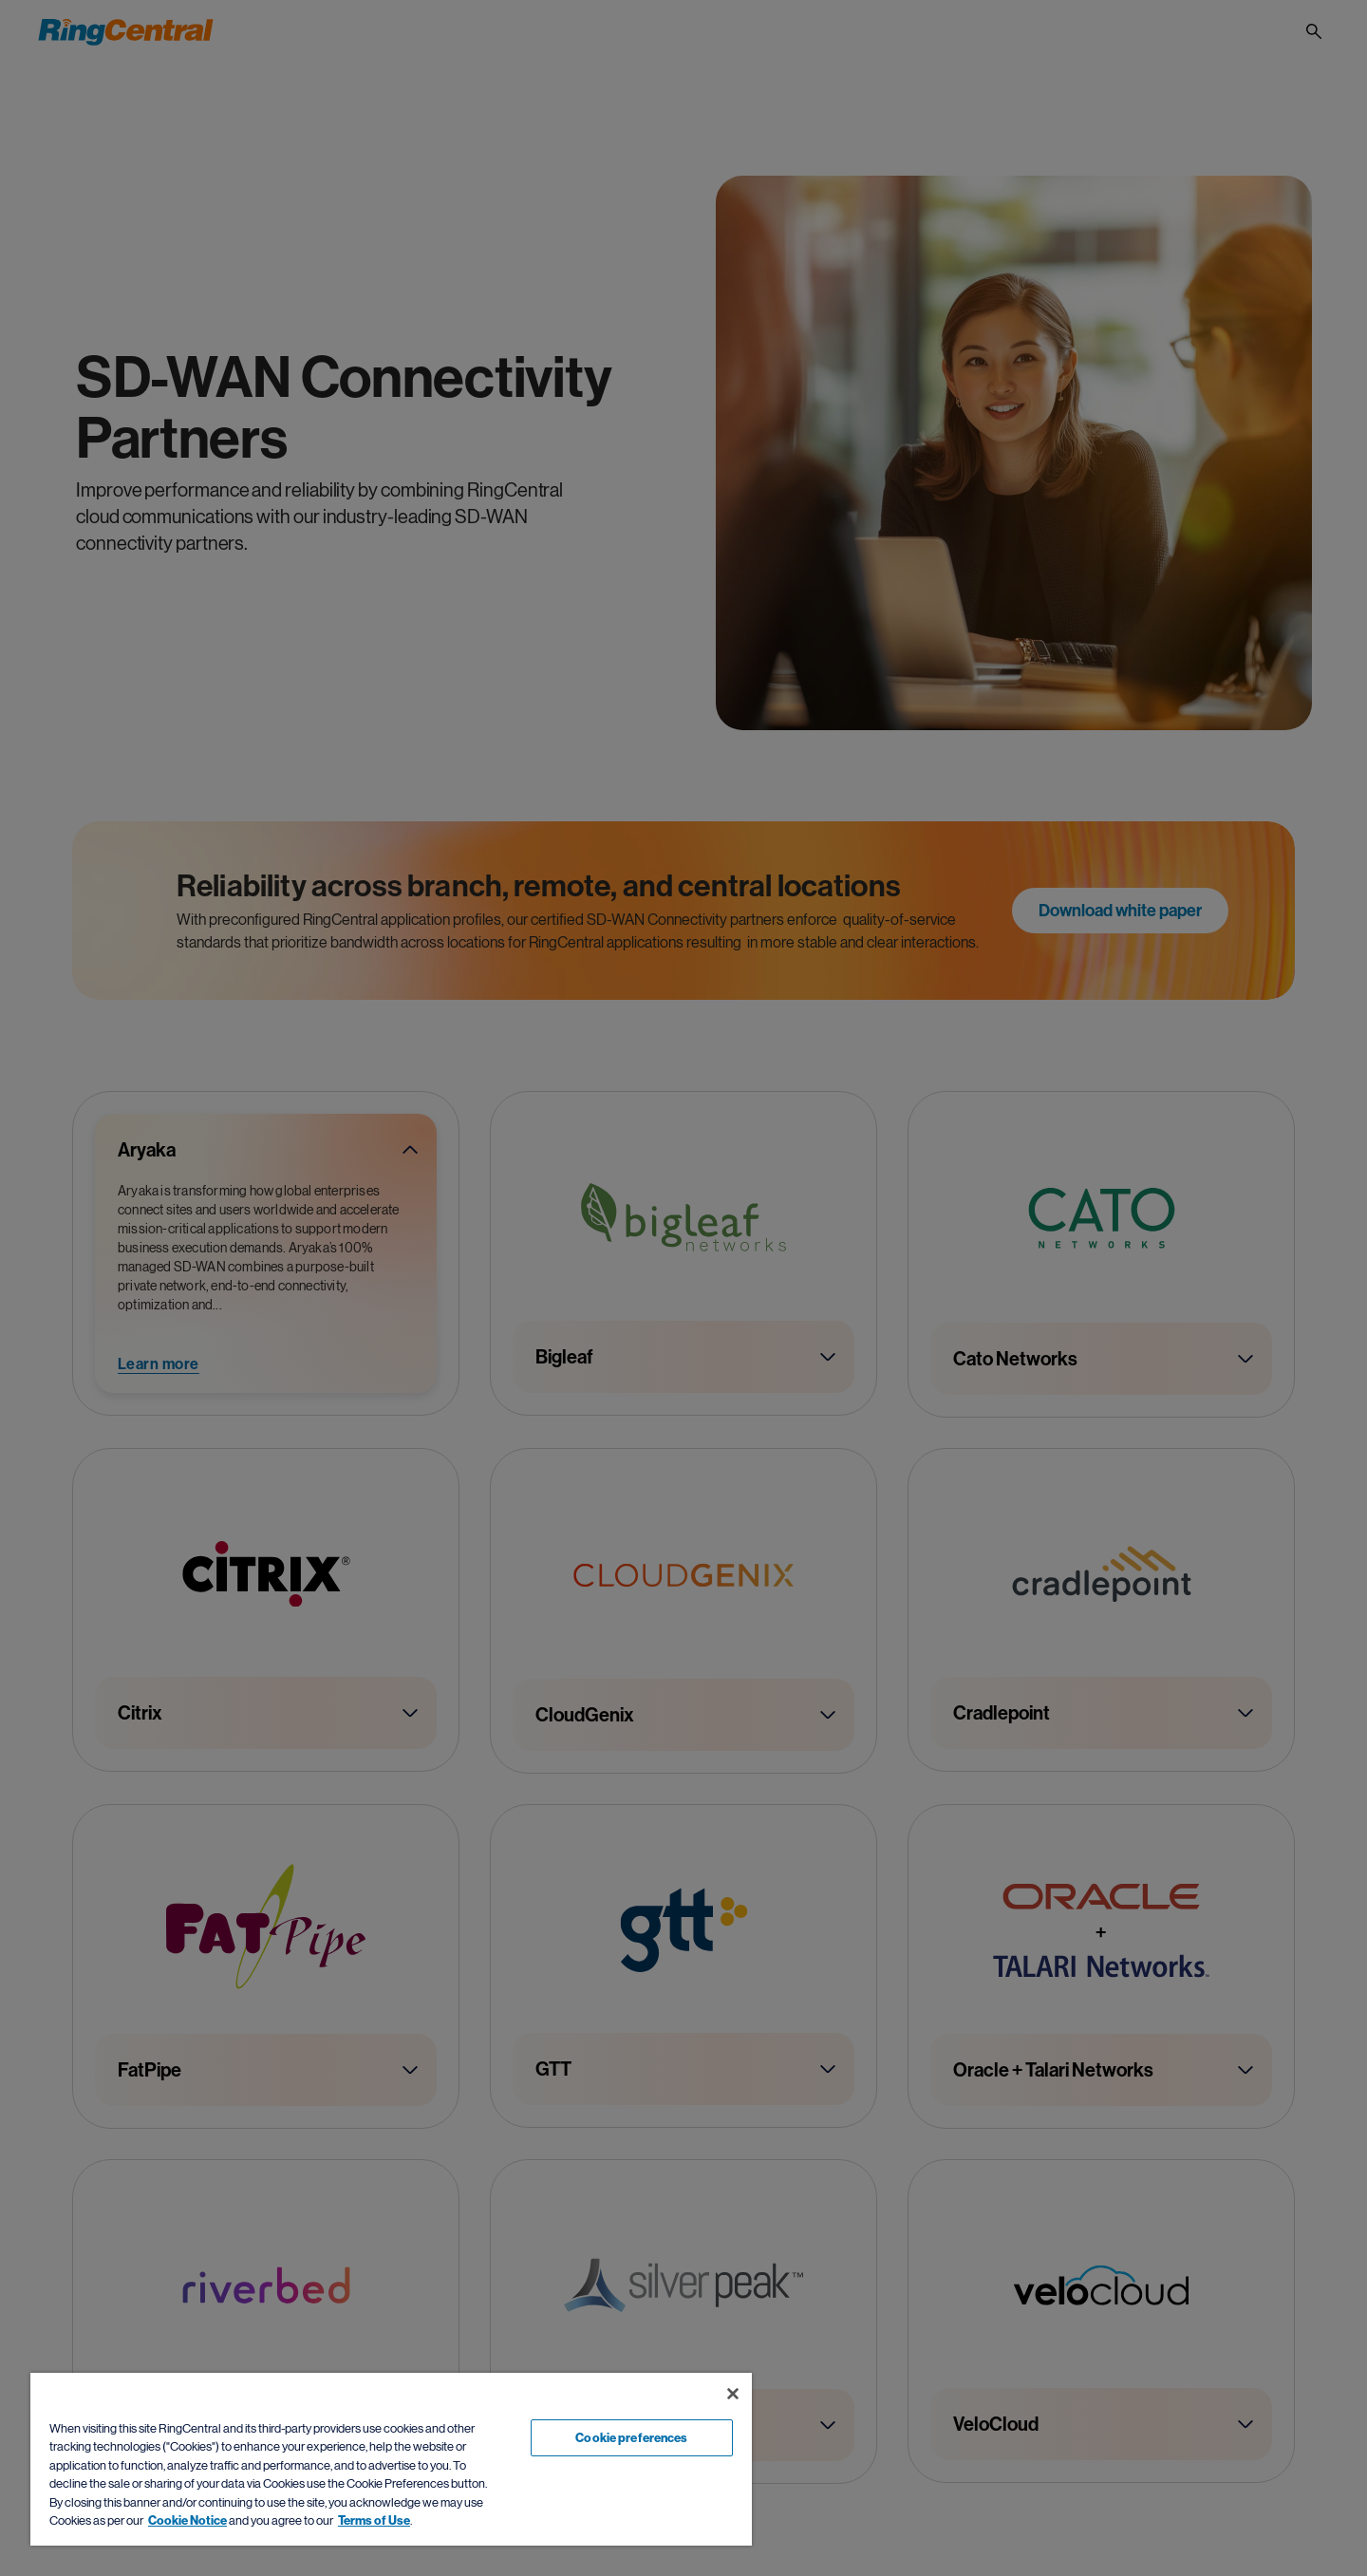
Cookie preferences (631, 2438)
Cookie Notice (187, 2520)
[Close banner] (733, 2393)
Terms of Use (374, 2520)
